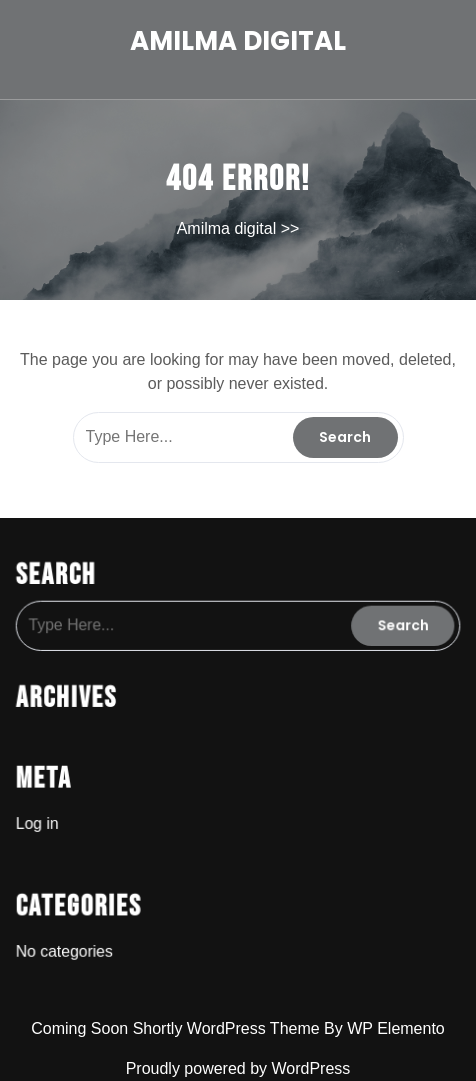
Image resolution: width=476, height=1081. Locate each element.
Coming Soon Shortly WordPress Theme (177, 1028)
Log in (44, 818)
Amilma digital (238, 41)
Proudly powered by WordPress (238, 1068)
